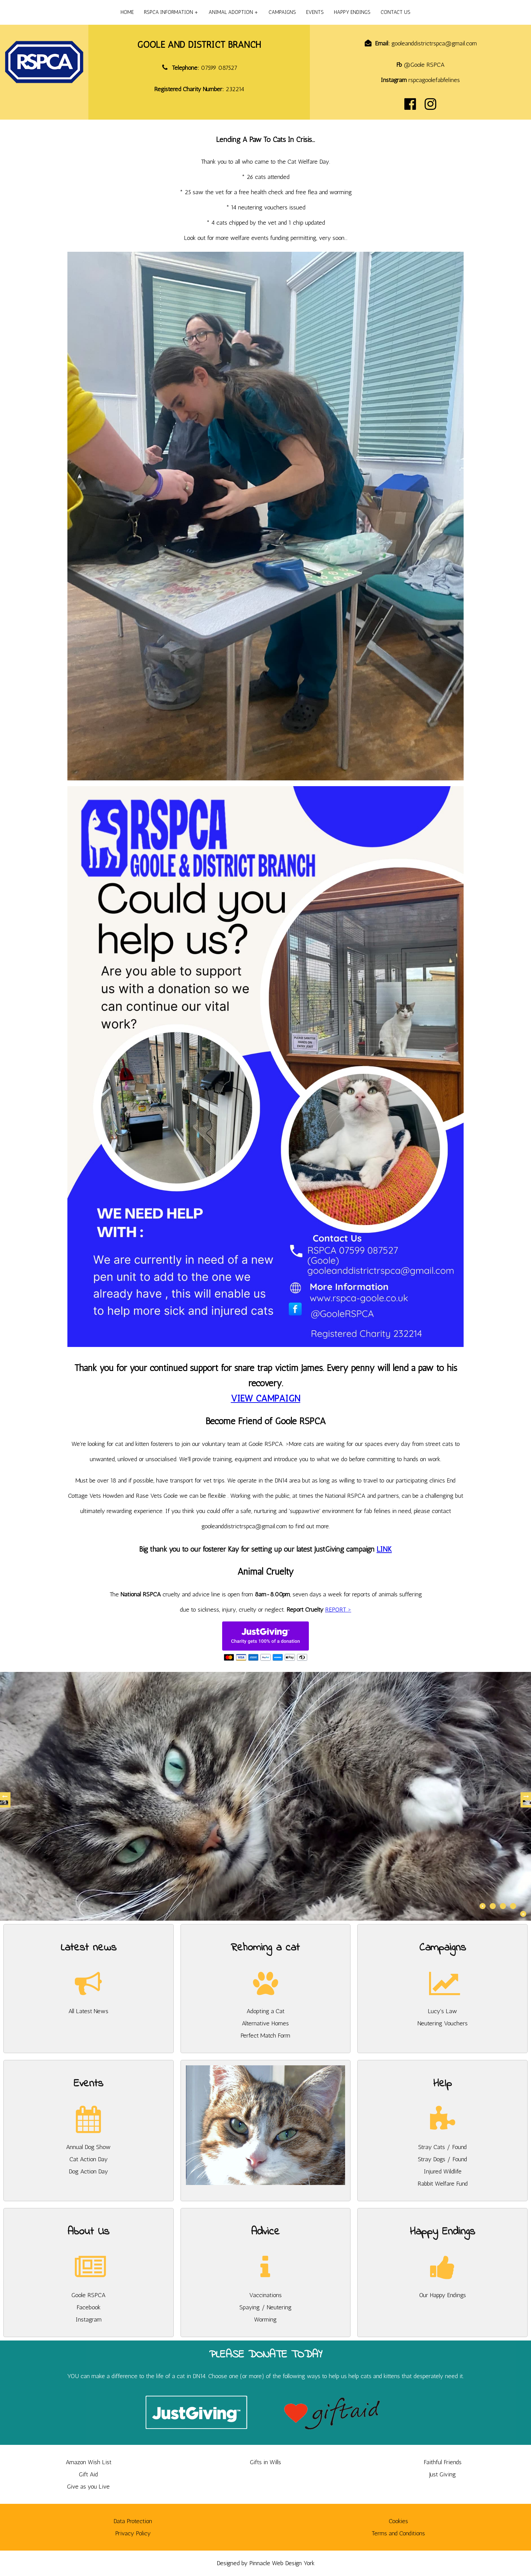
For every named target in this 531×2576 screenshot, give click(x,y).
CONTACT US (395, 12)
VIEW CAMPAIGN (265, 1398)
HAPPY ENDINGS (352, 12)
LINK (384, 1549)
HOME (127, 12)
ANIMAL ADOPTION (231, 12)
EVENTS (315, 12)
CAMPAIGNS (282, 12)
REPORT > (338, 1609)
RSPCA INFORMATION (168, 12)
